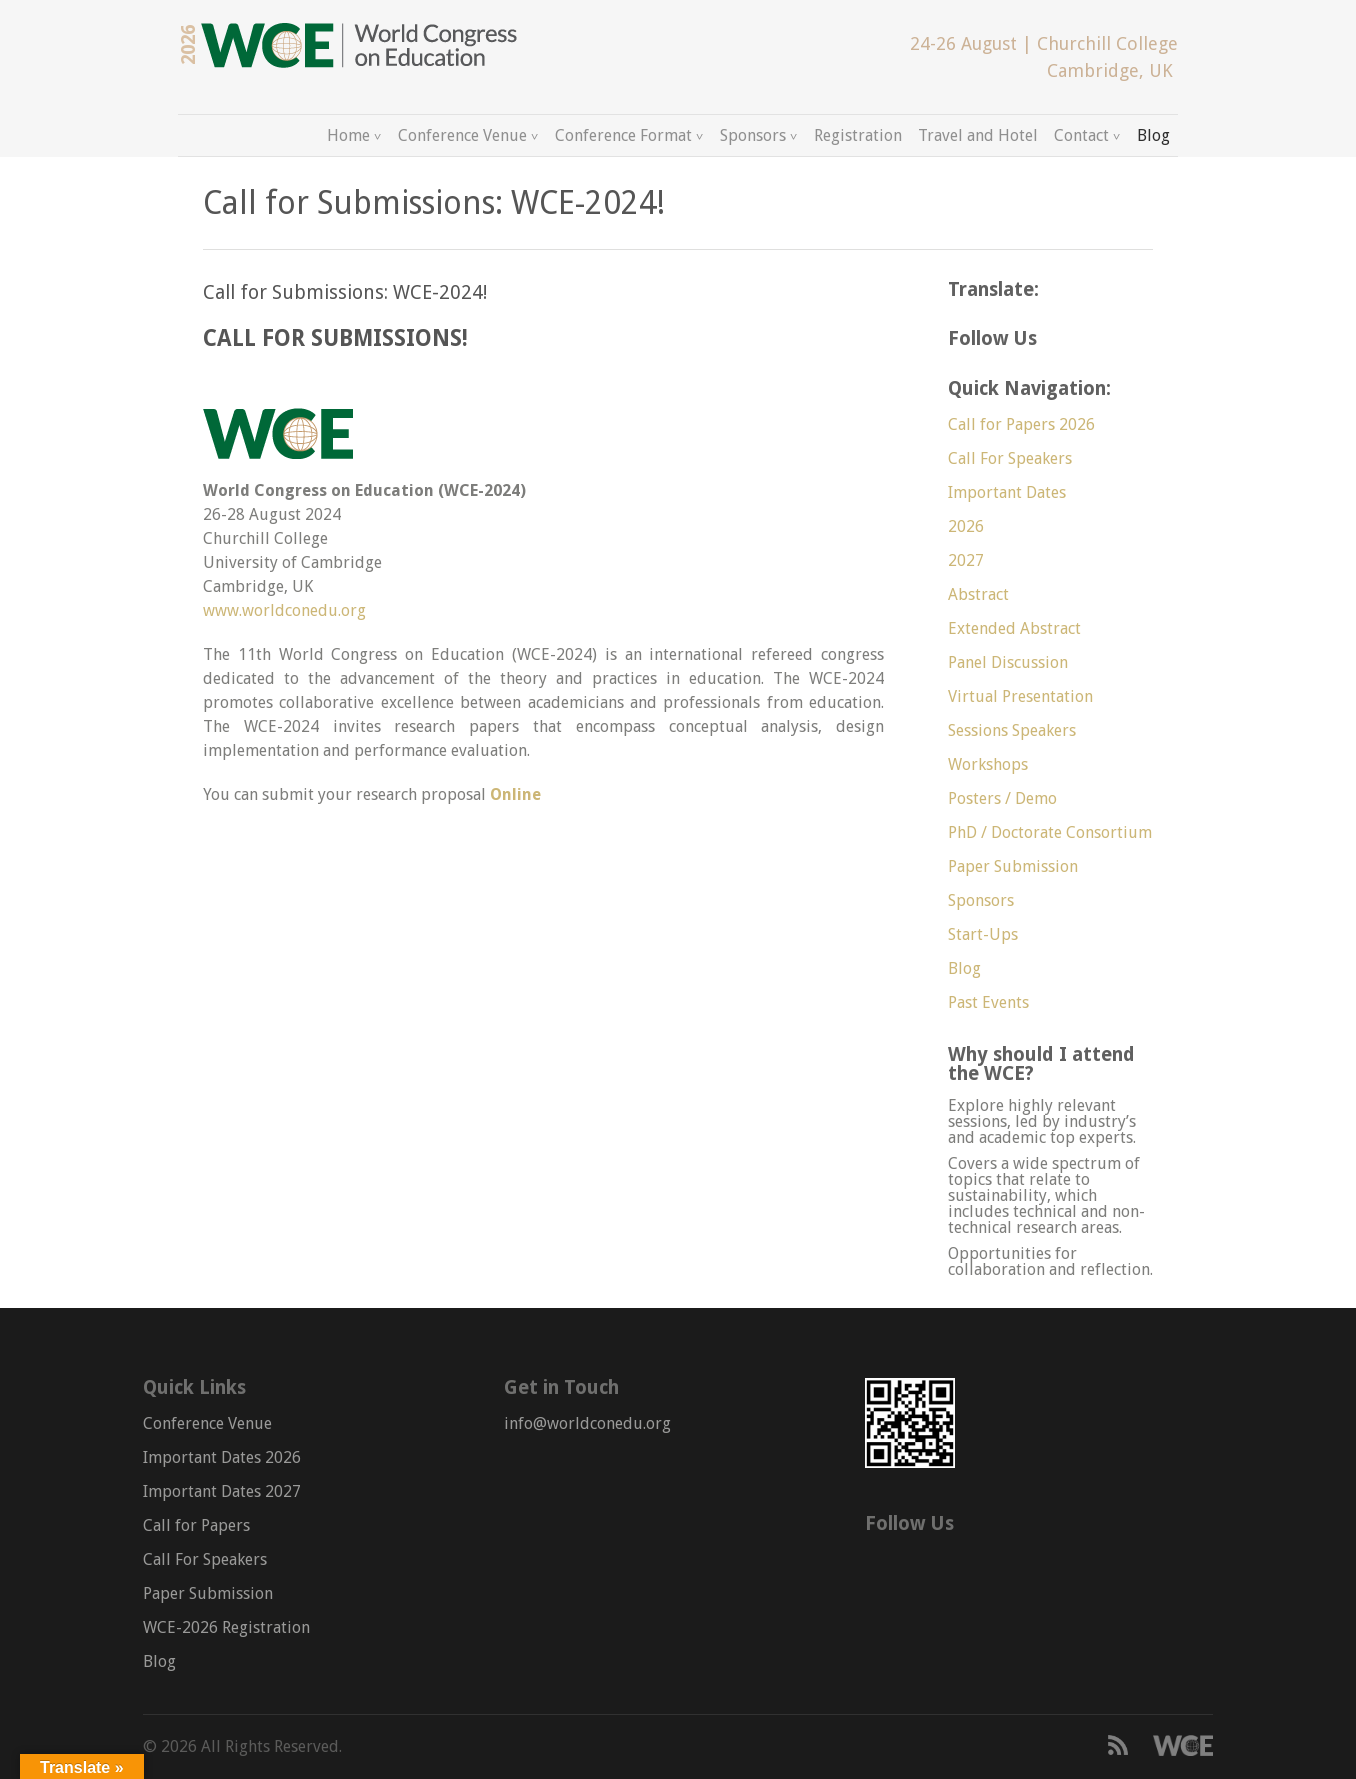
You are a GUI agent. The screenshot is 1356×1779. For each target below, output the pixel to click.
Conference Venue (462, 135)
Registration (858, 135)
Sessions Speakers (1012, 730)
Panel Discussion (1008, 662)
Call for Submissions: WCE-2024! (345, 292)
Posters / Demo (1002, 798)
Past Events (988, 1002)
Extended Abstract (1014, 628)
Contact (1081, 135)
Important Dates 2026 (222, 1457)
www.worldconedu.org (284, 610)
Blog (1153, 135)
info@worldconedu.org (587, 1423)
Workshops (988, 764)
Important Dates (1007, 492)
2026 (966, 526)
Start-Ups (983, 934)
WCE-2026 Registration (226, 1627)
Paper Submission (1013, 866)
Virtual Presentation (1020, 696)
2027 (966, 560)
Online (515, 794)
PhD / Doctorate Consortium (1050, 832)
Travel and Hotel (978, 135)
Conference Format (623, 135)
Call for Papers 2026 (1021, 424)
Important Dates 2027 (222, 1491)
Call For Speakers (1010, 458)
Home (348, 135)
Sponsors (753, 135)
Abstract (978, 594)
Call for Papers (196, 1525)
